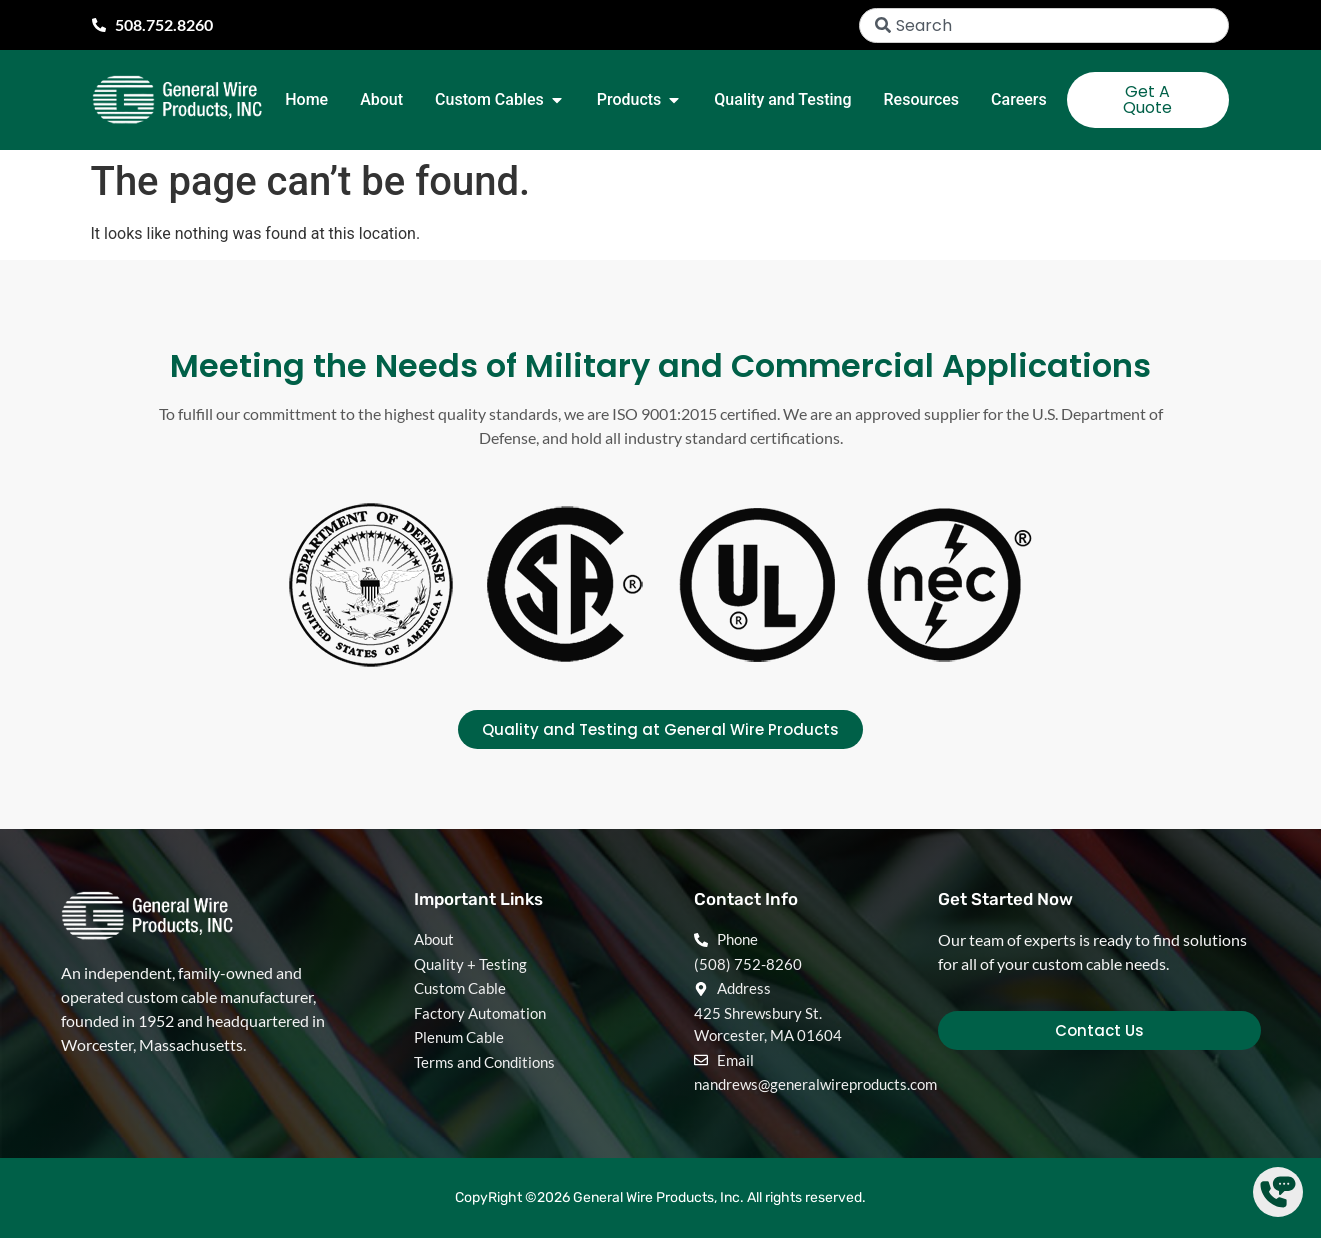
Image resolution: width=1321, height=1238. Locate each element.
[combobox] (1044, 25)
